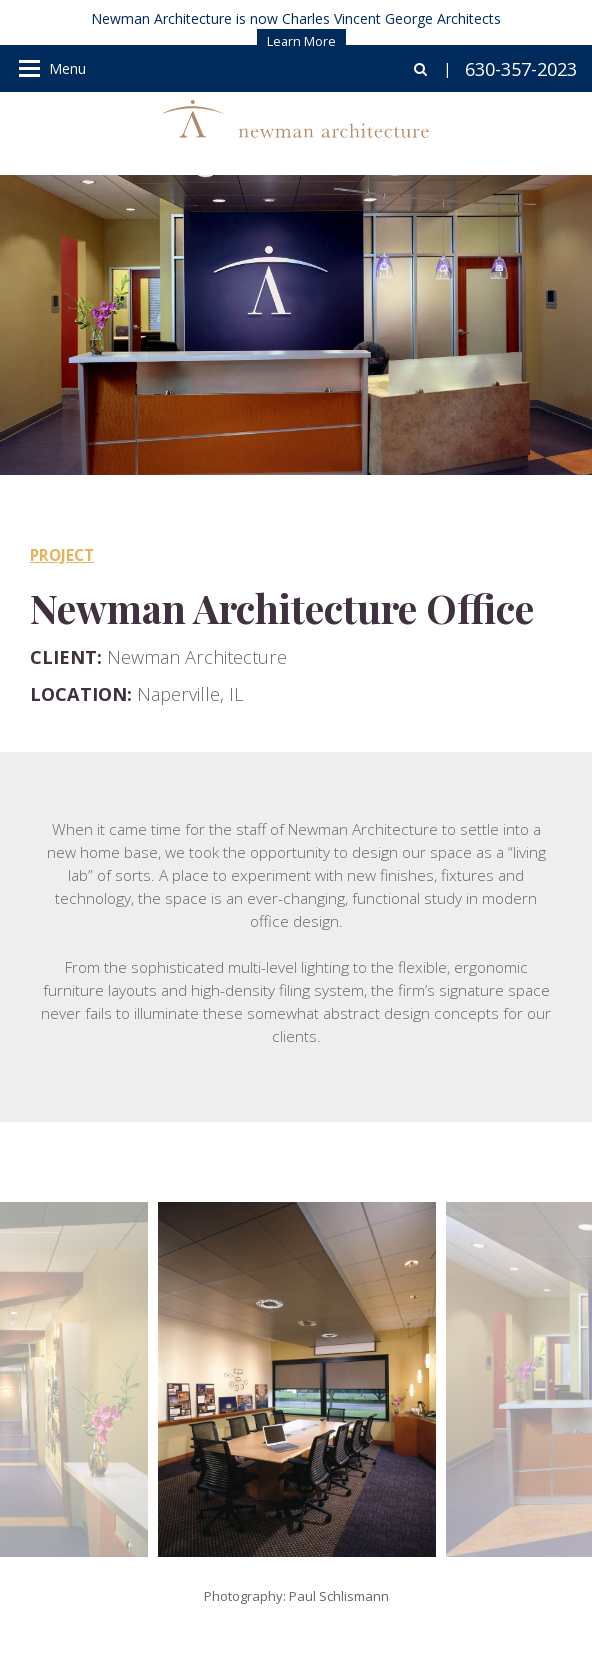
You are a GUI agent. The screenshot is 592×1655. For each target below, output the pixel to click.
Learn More (301, 41)
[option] (296, 1379)
